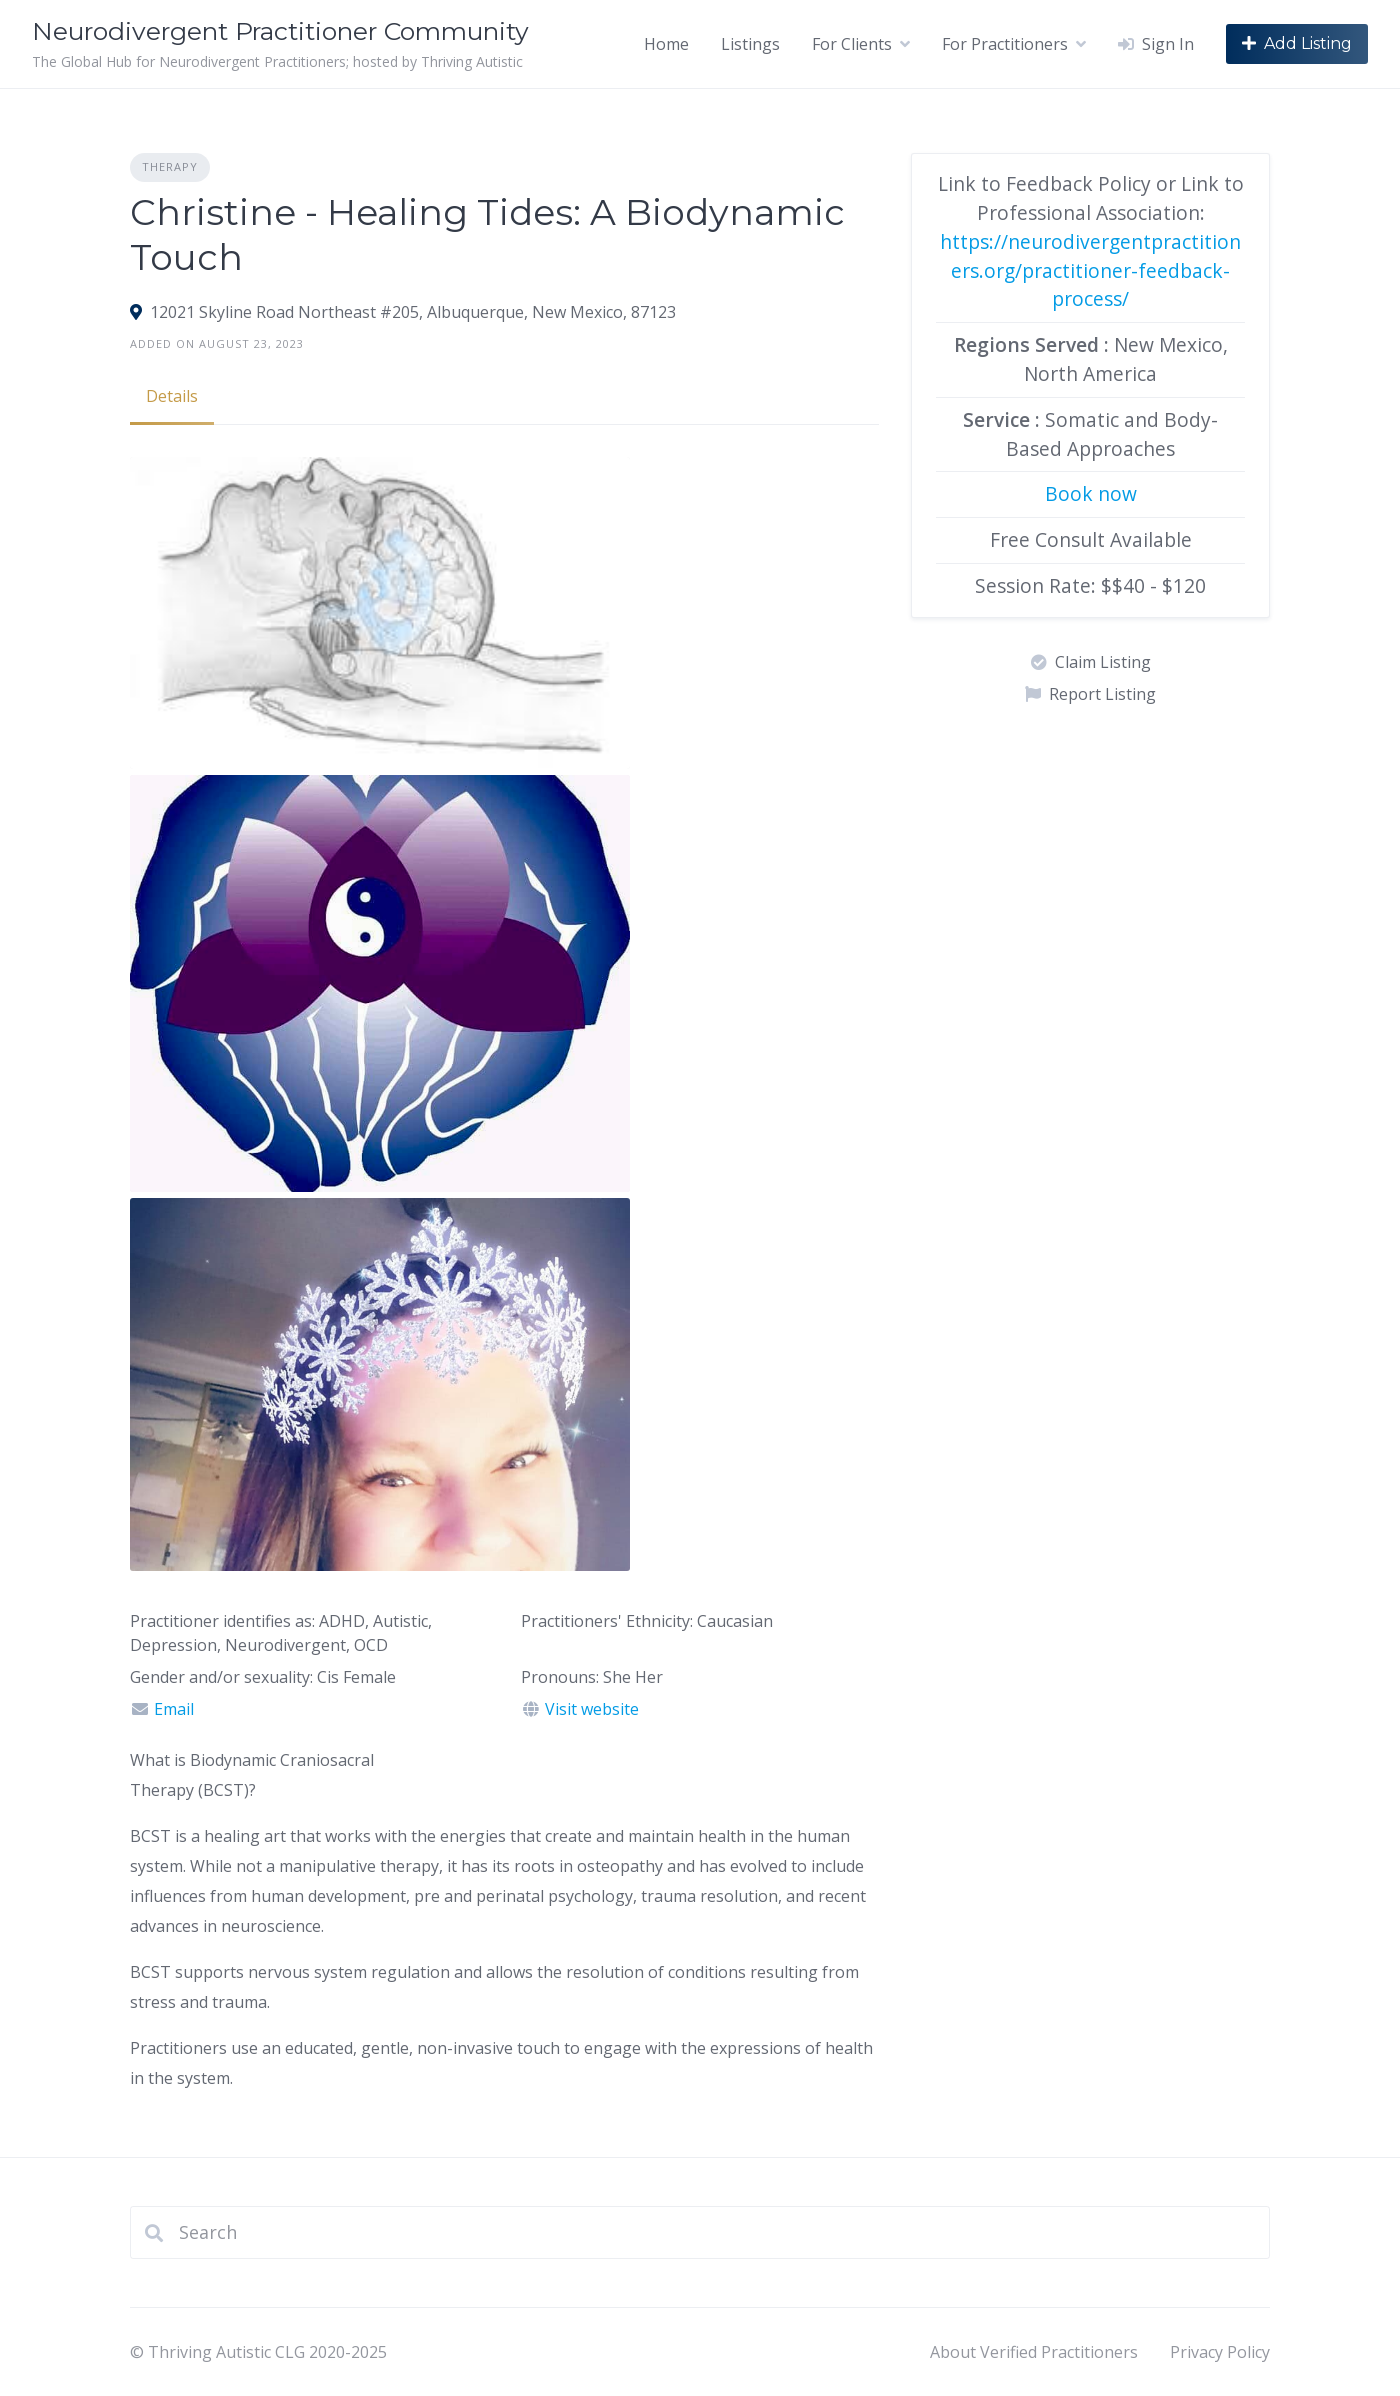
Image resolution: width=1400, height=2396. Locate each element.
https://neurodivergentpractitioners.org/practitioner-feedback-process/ (1090, 270)
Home (666, 44)
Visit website (592, 1709)
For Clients (852, 44)
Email (174, 1709)
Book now (1091, 493)
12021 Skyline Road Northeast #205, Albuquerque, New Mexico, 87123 (413, 312)
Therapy (170, 166)
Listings (750, 44)
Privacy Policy (1220, 2352)
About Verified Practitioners (1034, 2352)
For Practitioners (1005, 44)
